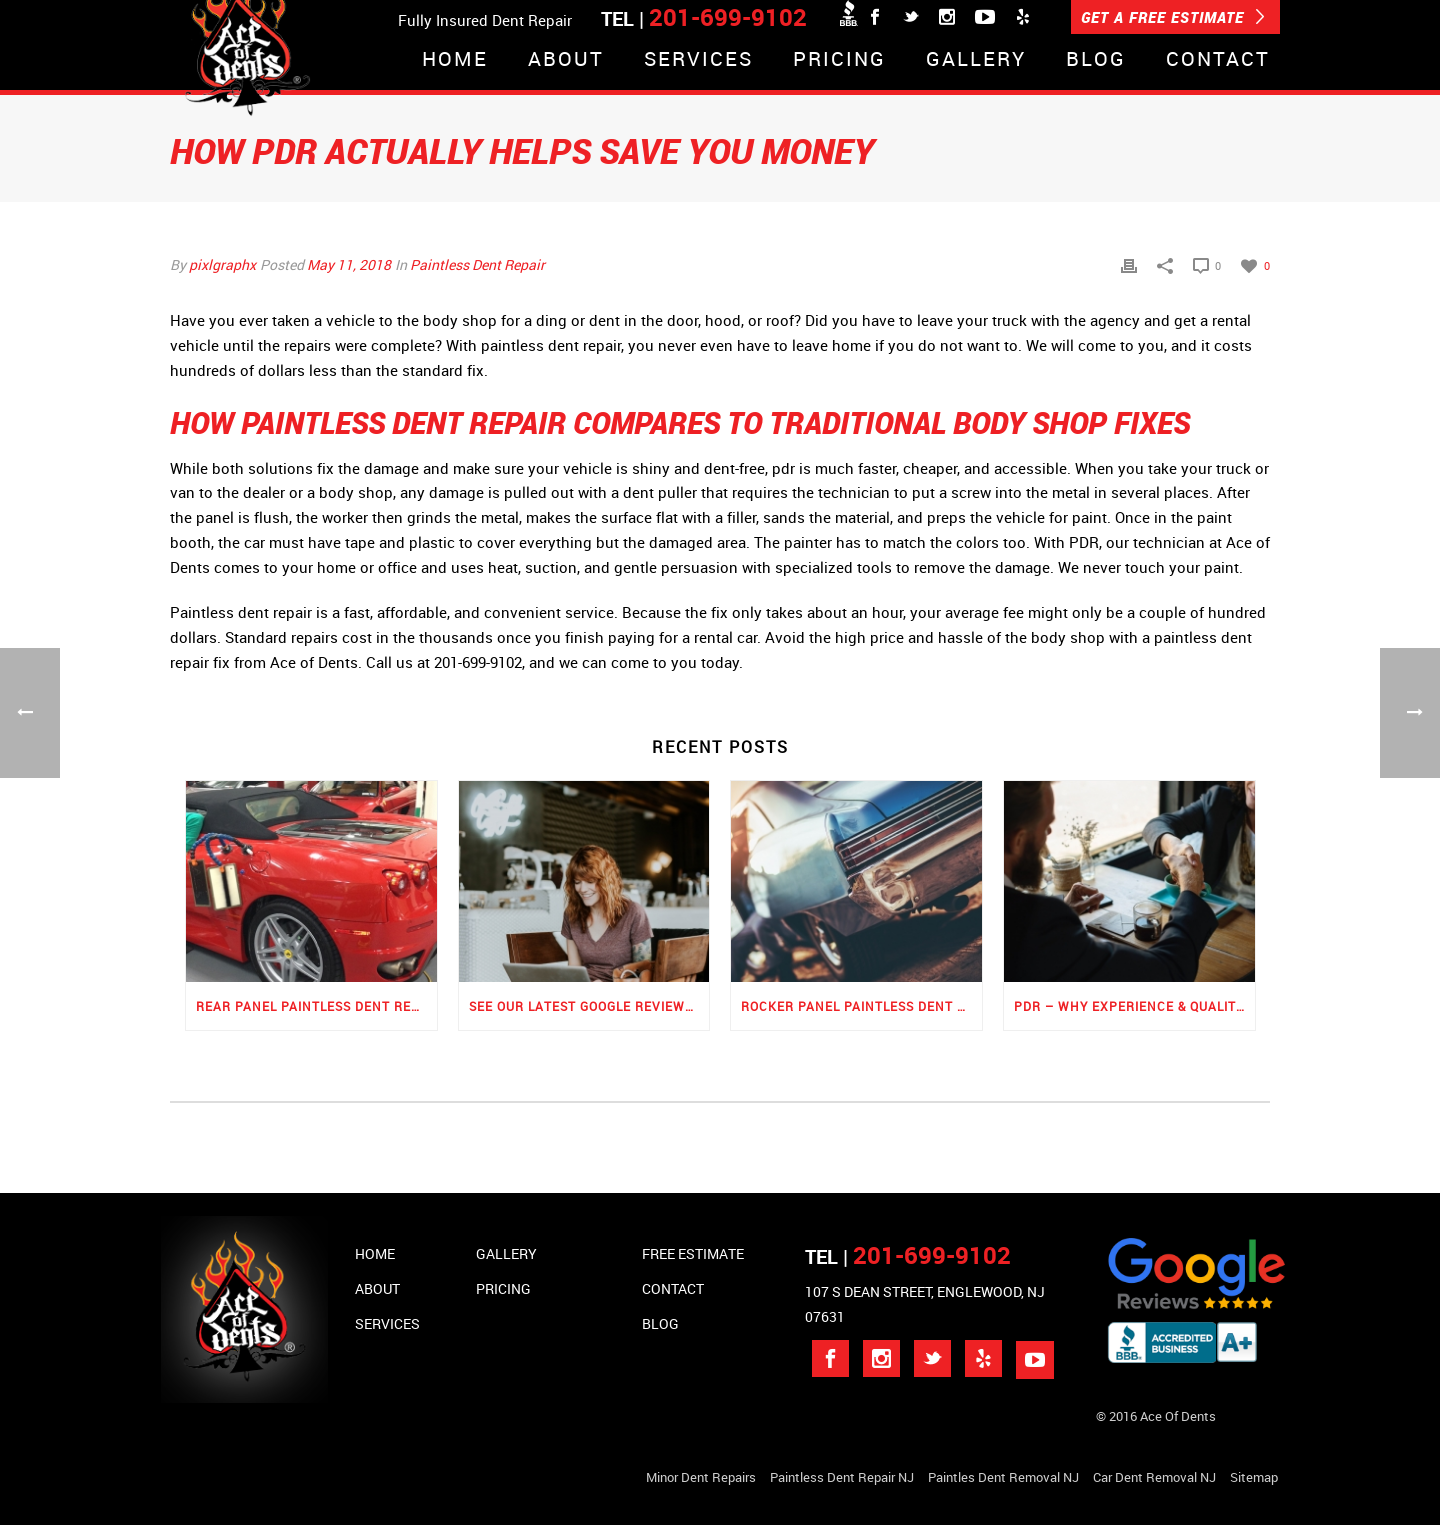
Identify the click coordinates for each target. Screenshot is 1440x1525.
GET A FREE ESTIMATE (1173, 17)
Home (455, 60)
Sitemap (1254, 1477)
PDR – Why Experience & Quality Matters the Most (1134, 1006)
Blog (1096, 60)
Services (698, 60)
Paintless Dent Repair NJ (842, 1477)
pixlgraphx (222, 264)
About (566, 60)
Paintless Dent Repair (477, 264)
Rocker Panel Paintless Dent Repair (861, 1006)
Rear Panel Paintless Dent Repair (316, 1006)
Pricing (839, 60)
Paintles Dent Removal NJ (1003, 1477)
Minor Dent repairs (701, 1477)
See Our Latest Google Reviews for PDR (589, 1006)
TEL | (908, 1256)
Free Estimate (693, 1253)
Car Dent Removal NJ (1154, 1477)
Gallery (976, 60)
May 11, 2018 (349, 264)
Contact (1218, 60)
